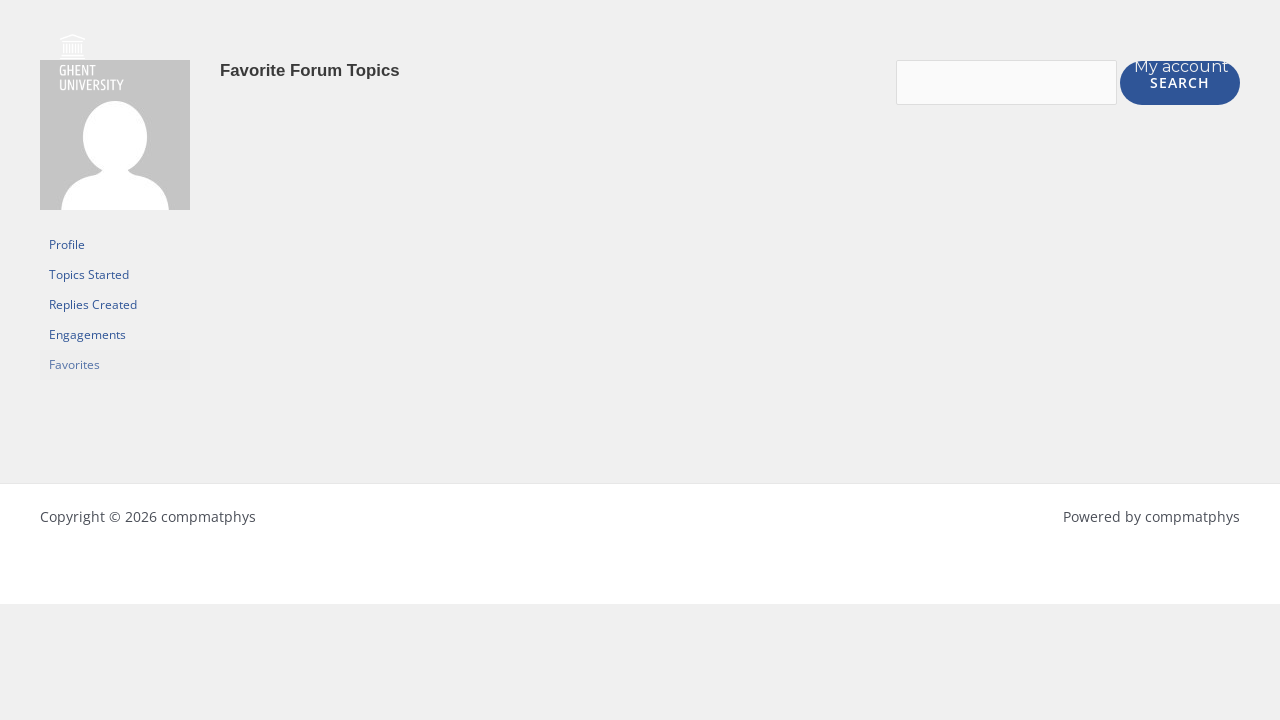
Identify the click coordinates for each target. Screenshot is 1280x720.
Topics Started (89, 274)
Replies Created (93, 304)
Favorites (74, 364)
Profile (67, 244)
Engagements (87, 334)
